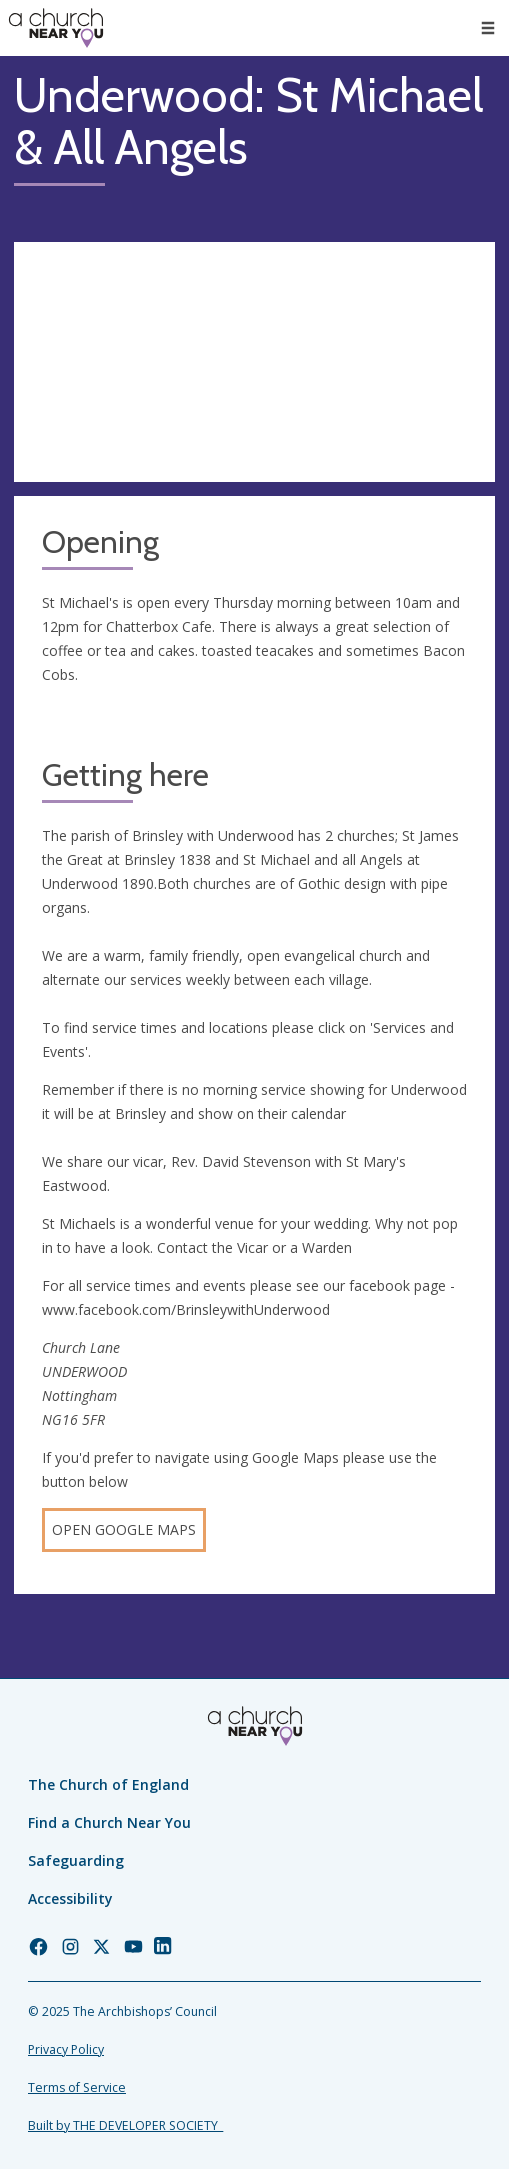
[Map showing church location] (254, 362)
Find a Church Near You (109, 1822)
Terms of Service (77, 2087)
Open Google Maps (124, 1529)
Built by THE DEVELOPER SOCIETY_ (125, 2125)
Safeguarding (76, 1860)
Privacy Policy (66, 2049)
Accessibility (70, 1898)
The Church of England (108, 1784)
